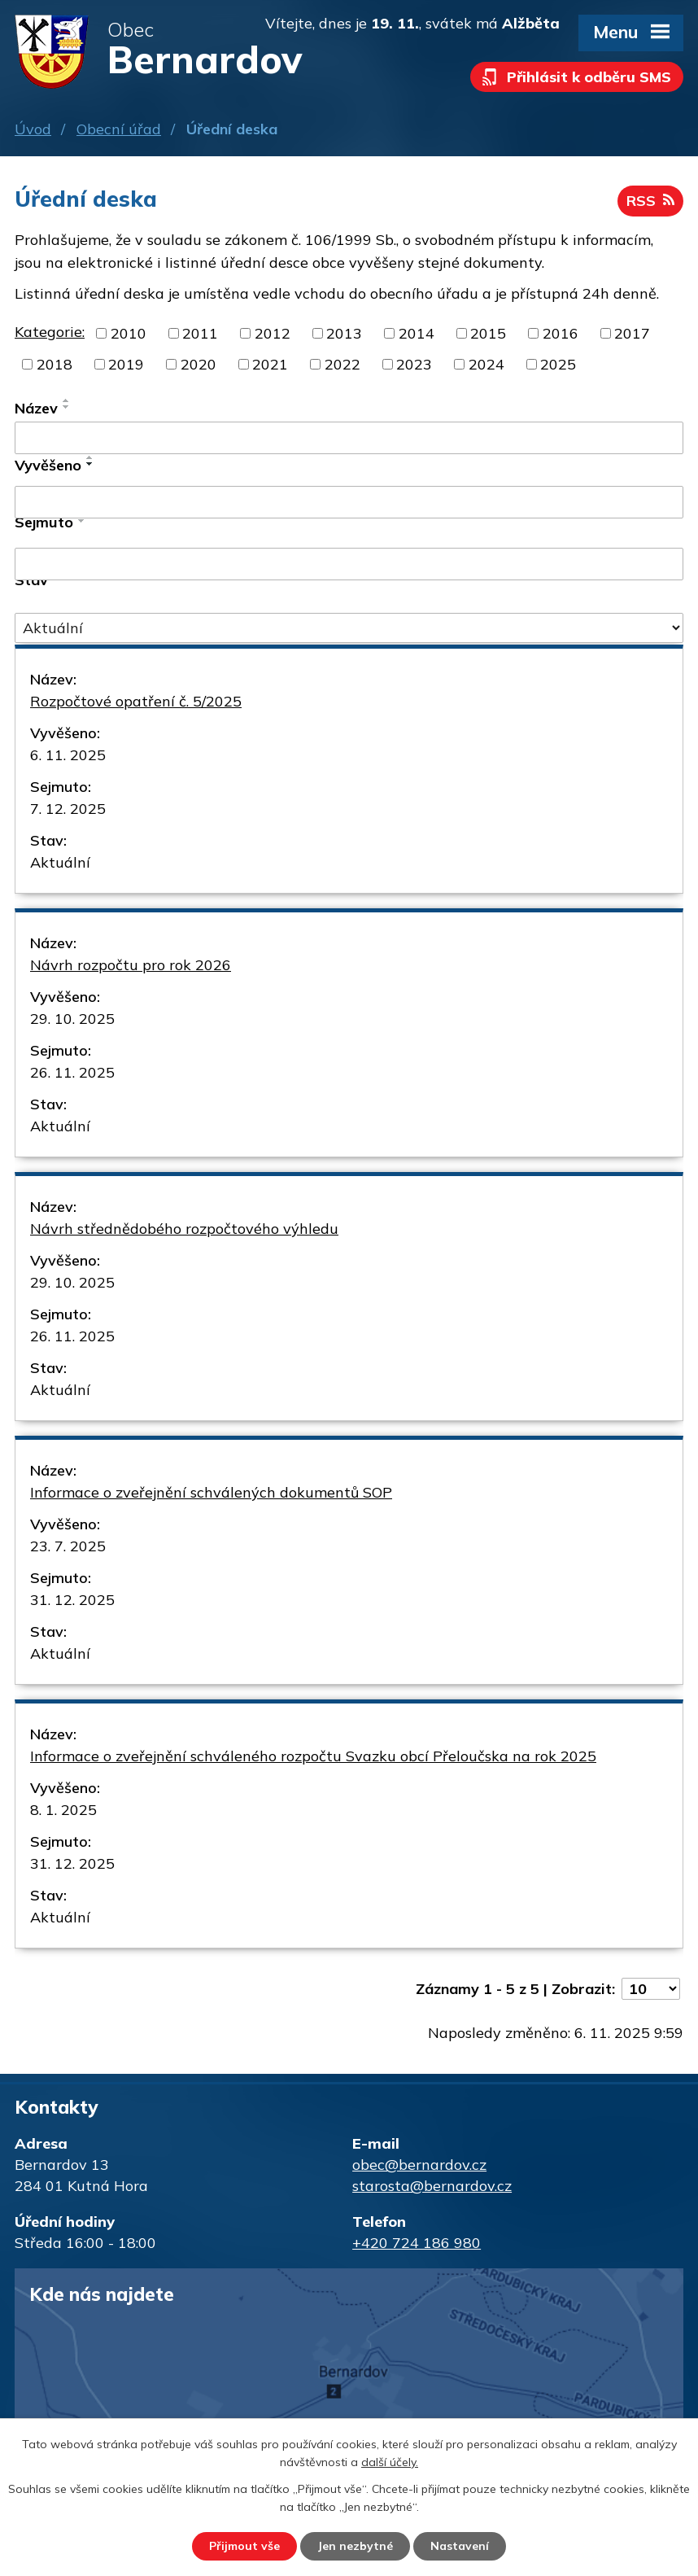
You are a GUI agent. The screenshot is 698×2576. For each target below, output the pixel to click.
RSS (650, 200)
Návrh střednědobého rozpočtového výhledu (184, 1228)
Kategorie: (50, 331)
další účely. (389, 2463)
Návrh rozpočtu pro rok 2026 (130, 965)
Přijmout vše (244, 2546)
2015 (488, 333)
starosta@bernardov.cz (432, 2185)
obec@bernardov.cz (419, 2164)
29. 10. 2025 (72, 1018)
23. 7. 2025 (68, 1546)
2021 (270, 364)
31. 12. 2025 (72, 1599)
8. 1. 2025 (63, 1809)
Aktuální (60, 862)
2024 (486, 364)
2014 (416, 333)
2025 (558, 364)
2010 (128, 333)
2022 (342, 364)
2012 (272, 333)
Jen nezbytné (355, 2546)
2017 (632, 333)
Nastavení (459, 2546)
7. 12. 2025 (68, 808)
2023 (414, 364)
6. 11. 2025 (68, 755)
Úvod (33, 129)
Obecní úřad (118, 129)
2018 (54, 364)
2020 (198, 364)
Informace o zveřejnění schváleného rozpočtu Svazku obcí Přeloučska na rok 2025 (313, 1756)
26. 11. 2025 (72, 1072)
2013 (344, 333)
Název (36, 408)
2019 (126, 364)
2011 (200, 333)
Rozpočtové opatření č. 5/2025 (136, 701)
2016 (560, 333)
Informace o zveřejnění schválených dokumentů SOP (211, 1492)
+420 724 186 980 (416, 2242)
